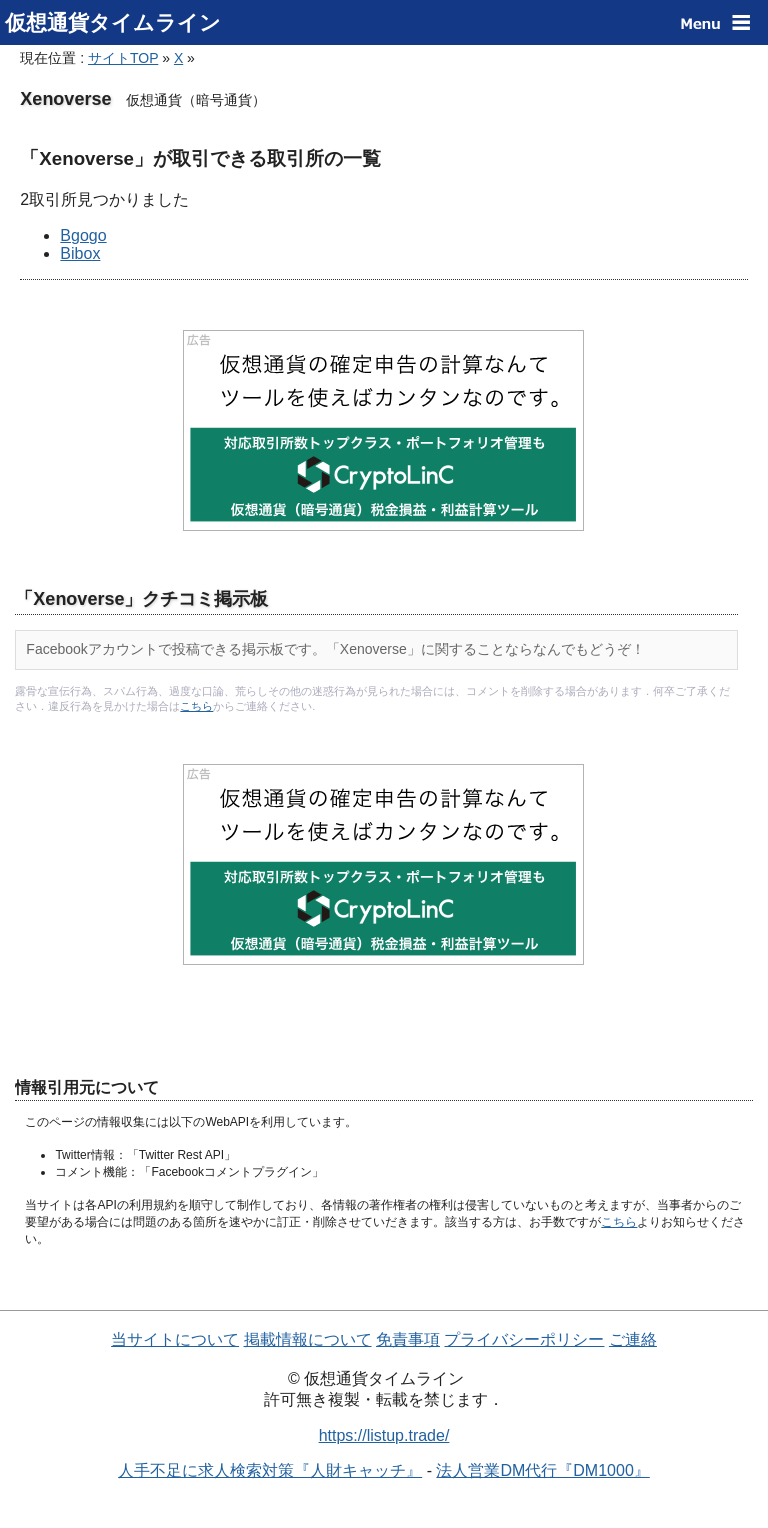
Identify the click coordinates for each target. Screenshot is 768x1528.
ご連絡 (633, 1339)
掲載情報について (308, 1339)
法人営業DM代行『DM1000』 (542, 1470)
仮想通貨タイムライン (113, 22)
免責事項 (408, 1339)
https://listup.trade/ (384, 1435)
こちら (196, 706)
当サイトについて (175, 1339)
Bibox (80, 253)
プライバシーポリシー (524, 1339)
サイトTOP (123, 58)
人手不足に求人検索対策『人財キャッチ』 (270, 1470)
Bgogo (83, 235)
